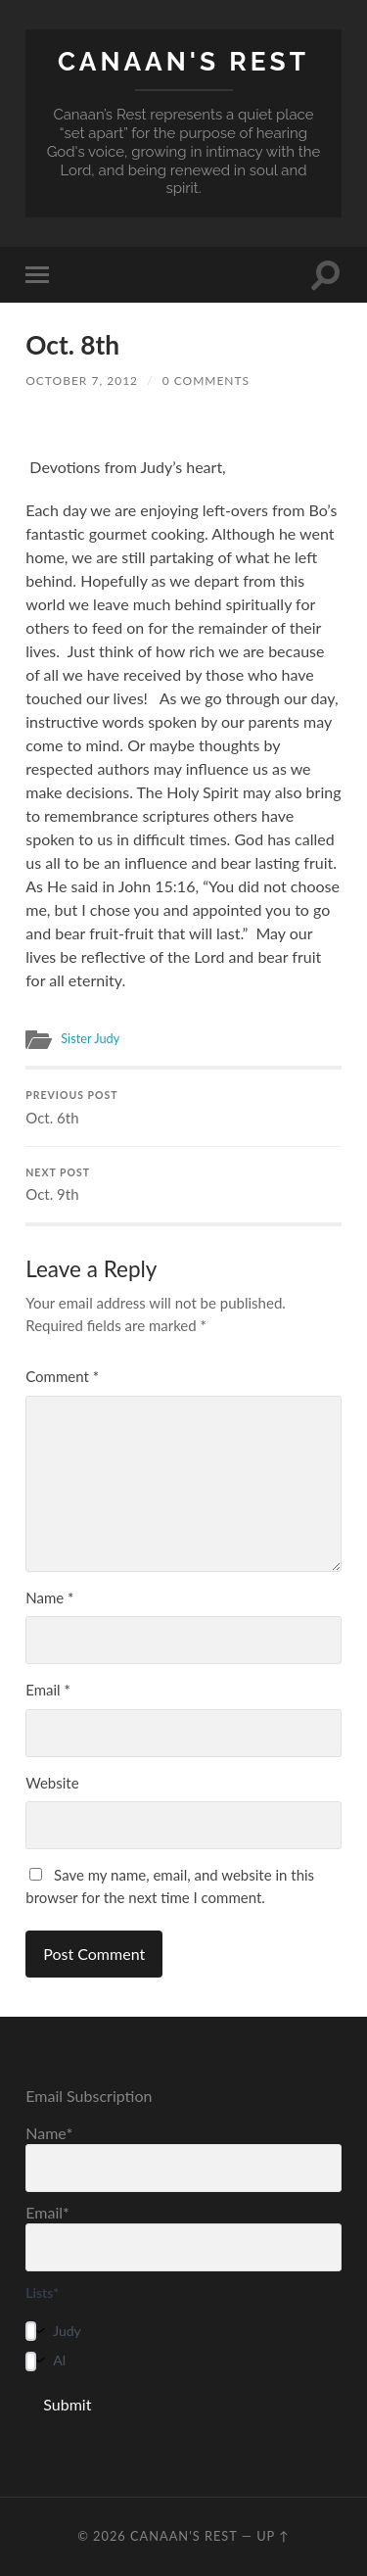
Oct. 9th (183, 1185)
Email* (183, 2237)
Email (47, 1689)
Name (49, 1597)
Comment (62, 1376)
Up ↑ (273, 2536)
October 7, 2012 (81, 380)
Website (51, 1782)
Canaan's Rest (183, 61)
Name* (183, 2157)
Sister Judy (90, 1038)
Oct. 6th (183, 1107)
